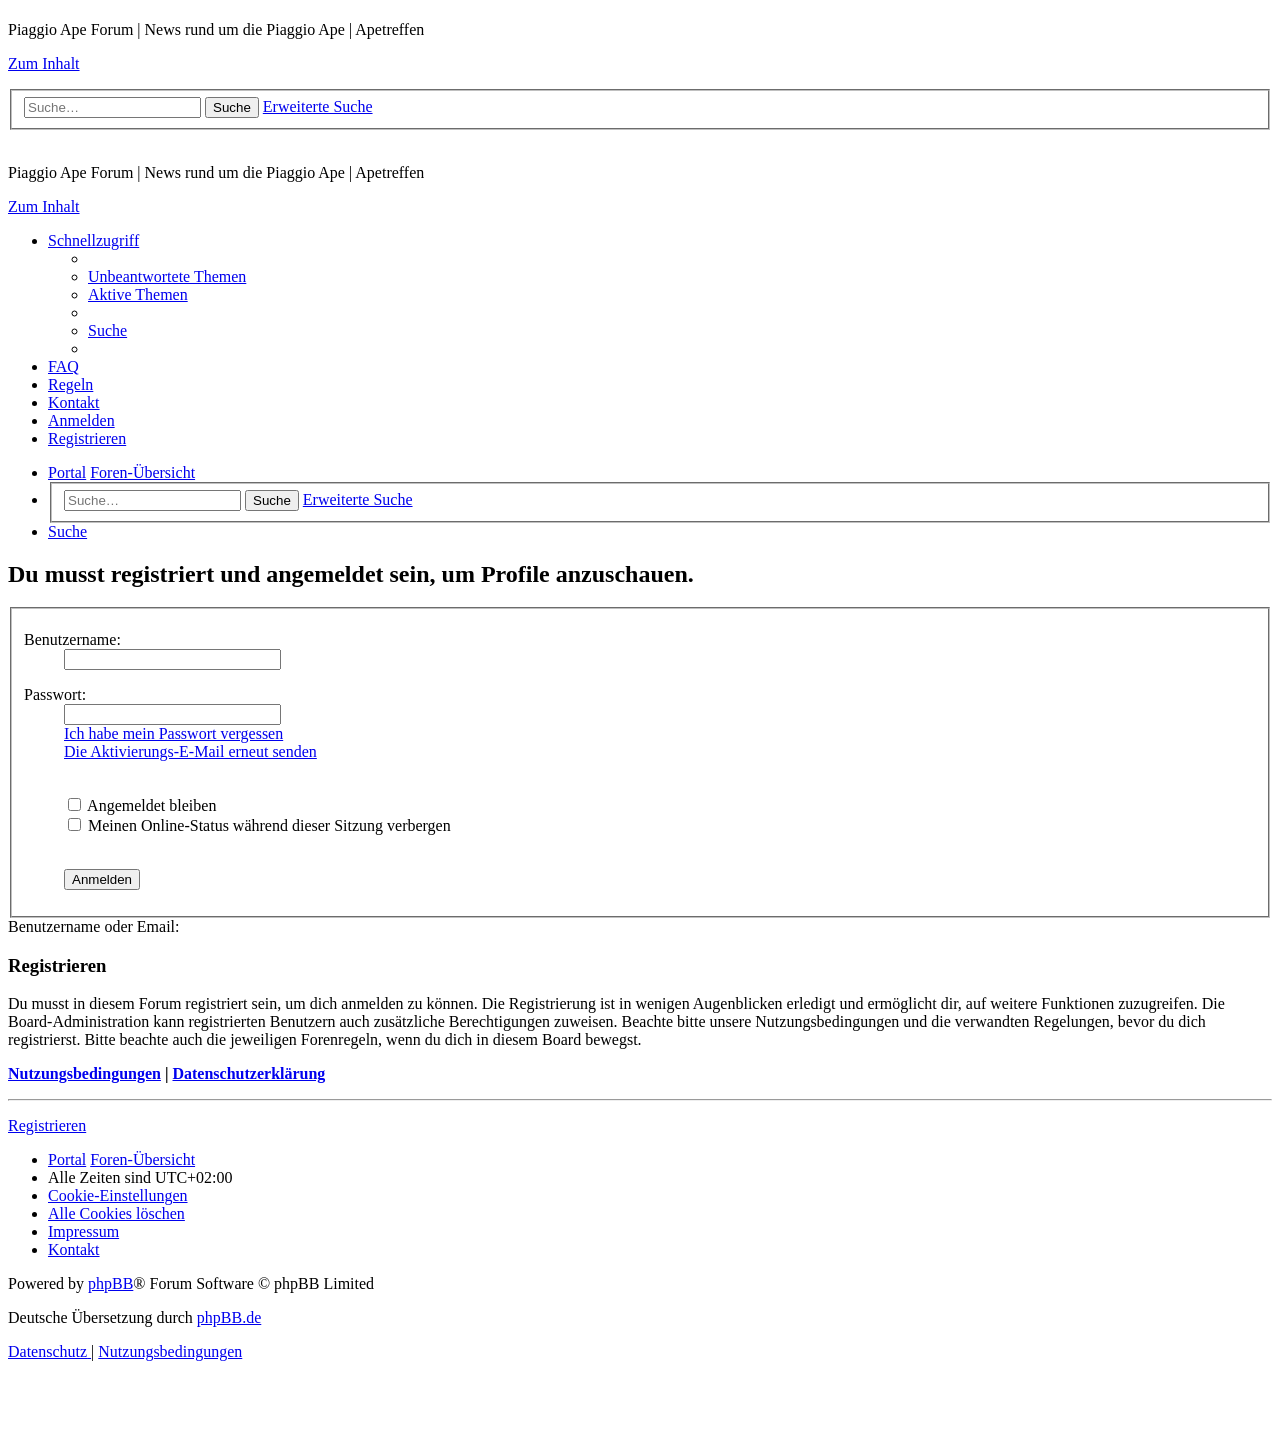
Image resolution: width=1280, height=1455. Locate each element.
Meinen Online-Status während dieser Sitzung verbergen (259, 825)
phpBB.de (229, 1317)
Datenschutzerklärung (248, 1073)
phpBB (110, 1283)
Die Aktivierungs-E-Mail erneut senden (190, 751)
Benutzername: (72, 639)
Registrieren (47, 1125)
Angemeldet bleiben (142, 805)
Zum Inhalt (44, 63)
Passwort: (55, 694)
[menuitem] (167, 276)
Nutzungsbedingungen (84, 1073)
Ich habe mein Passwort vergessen (173, 733)
